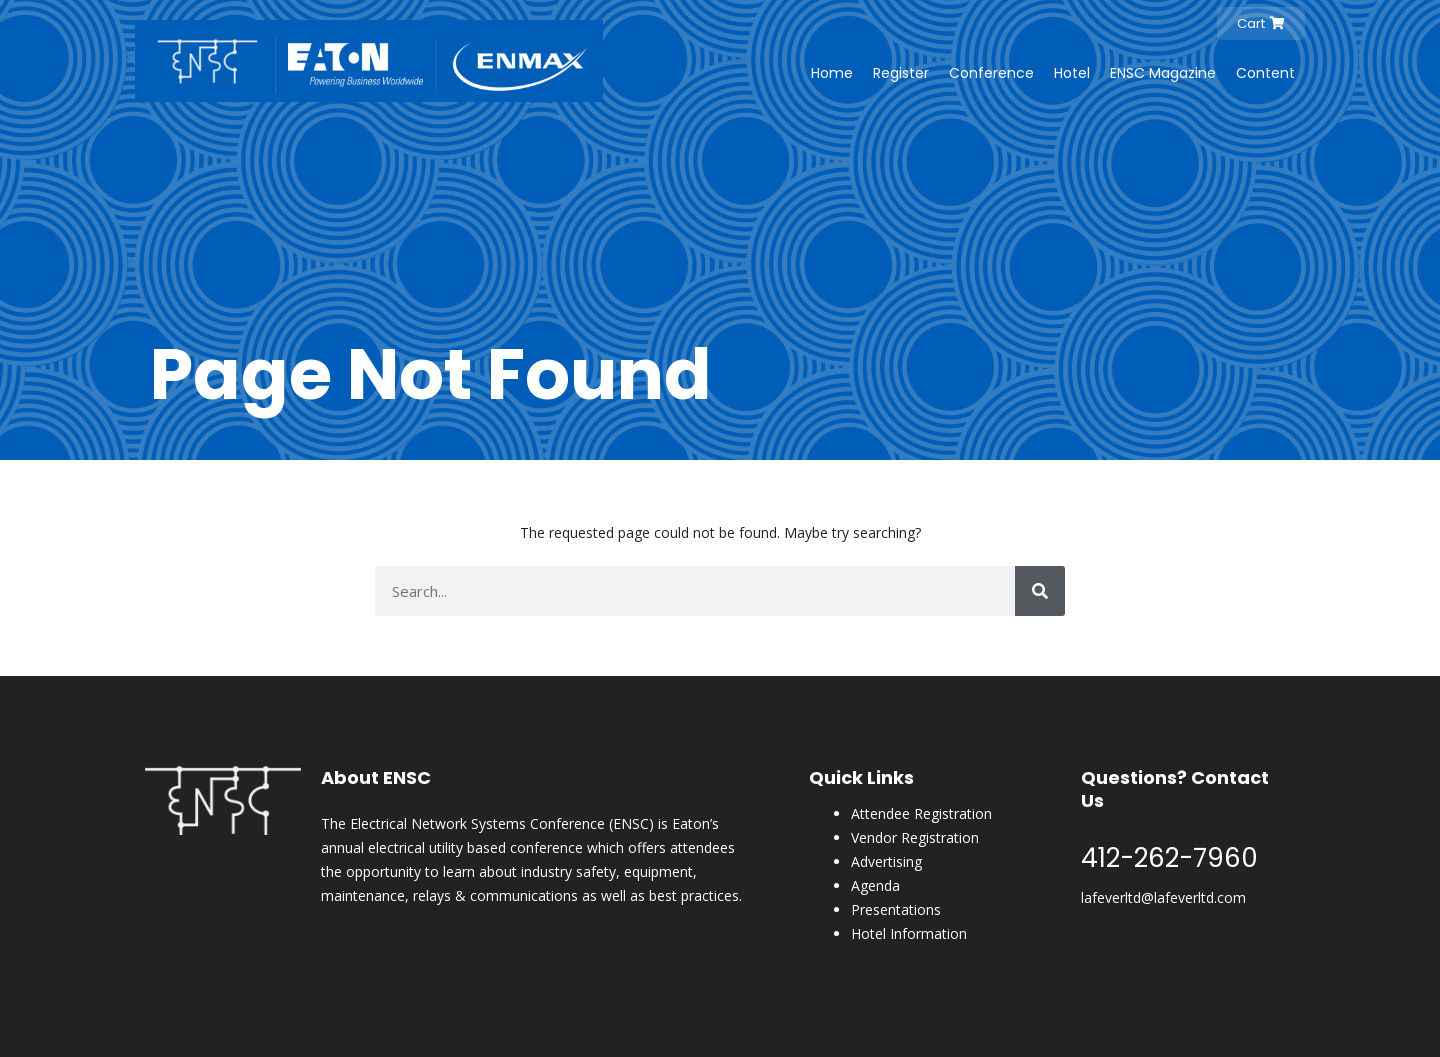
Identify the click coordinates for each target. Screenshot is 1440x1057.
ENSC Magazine (1163, 73)
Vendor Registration (915, 837)
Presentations (896, 909)
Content (1265, 73)
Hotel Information (909, 933)
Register (901, 73)
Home (832, 73)
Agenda (875, 885)
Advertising (886, 861)
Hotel (1072, 73)
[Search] (1040, 591)
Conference (991, 73)
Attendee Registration (921, 813)
